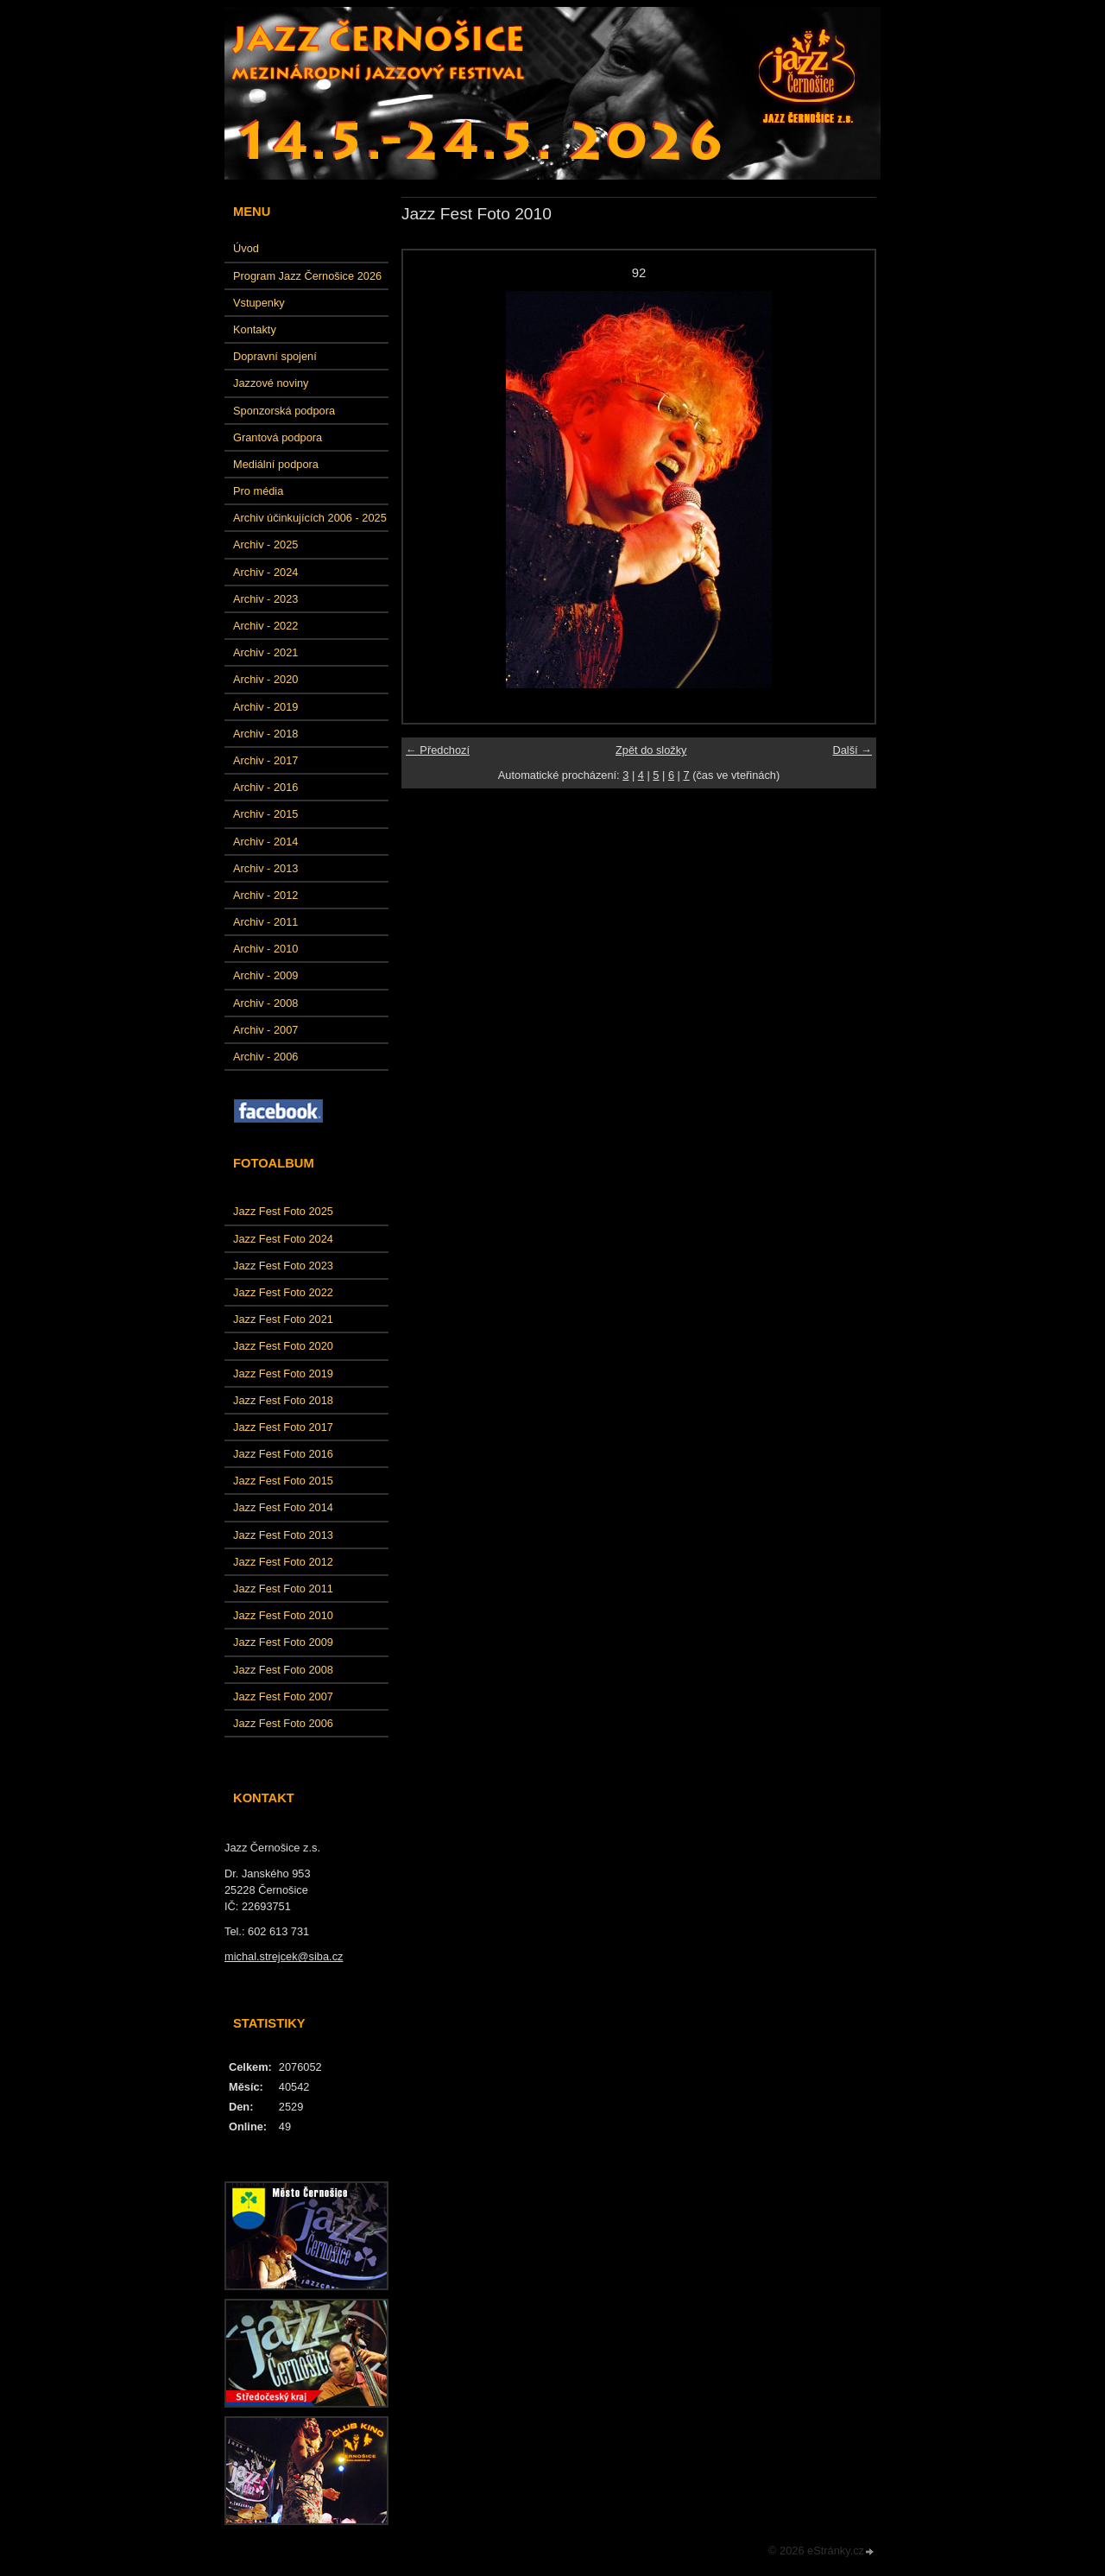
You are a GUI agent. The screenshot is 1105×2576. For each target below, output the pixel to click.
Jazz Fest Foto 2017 (283, 1427)
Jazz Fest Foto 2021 (283, 1319)
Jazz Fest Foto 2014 (283, 1507)
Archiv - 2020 (265, 679)
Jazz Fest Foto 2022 (283, 1292)
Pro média (258, 490)
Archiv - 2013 (265, 868)
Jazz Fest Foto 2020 (283, 1345)
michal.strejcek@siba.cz (283, 1956)
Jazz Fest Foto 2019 (283, 1373)
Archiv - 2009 (265, 975)
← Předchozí (438, 750)
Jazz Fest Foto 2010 (283, 1615)
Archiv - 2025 (265, 544)
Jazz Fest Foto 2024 (283, 1238)
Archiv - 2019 (265, 706)
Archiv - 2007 (265, 1029)
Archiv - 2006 (265, 1056)
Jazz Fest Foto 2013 (283, 1535)
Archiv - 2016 (265, 787)
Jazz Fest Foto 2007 (283, 1696)
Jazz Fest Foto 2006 (283, 1723)
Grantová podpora (277, 437)
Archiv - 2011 (265, 921)
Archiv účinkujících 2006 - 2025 (310, 517)
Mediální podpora (276, 464)
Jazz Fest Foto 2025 (283, 1211)
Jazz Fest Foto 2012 (283, 1561)
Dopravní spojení (275, 356)
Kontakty (254, 329)
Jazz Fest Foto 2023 (283, 1265)
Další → (852, 750)
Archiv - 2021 (265, 652)
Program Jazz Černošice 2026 (307, 275)
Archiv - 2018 (265, 733)
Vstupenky (259, 302)
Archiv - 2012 (265, 895)
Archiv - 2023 (265, 598)
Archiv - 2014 (265, 841)
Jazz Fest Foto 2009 (283, 1642)
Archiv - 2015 (265, 813)
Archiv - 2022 (265, 625)
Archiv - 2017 (265, 760)
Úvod (246, 248)
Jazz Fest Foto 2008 (283, 1669)
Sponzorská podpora (284, 410)
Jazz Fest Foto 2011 (283, 1588)
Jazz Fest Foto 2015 (283, 1480)
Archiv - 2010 (265, 948)
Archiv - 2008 (265, 1003)
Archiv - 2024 (265, 572)
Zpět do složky (651, 750)
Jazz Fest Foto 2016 (283, 1453)
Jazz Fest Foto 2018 (283, 1400)
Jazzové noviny (271, 383)
